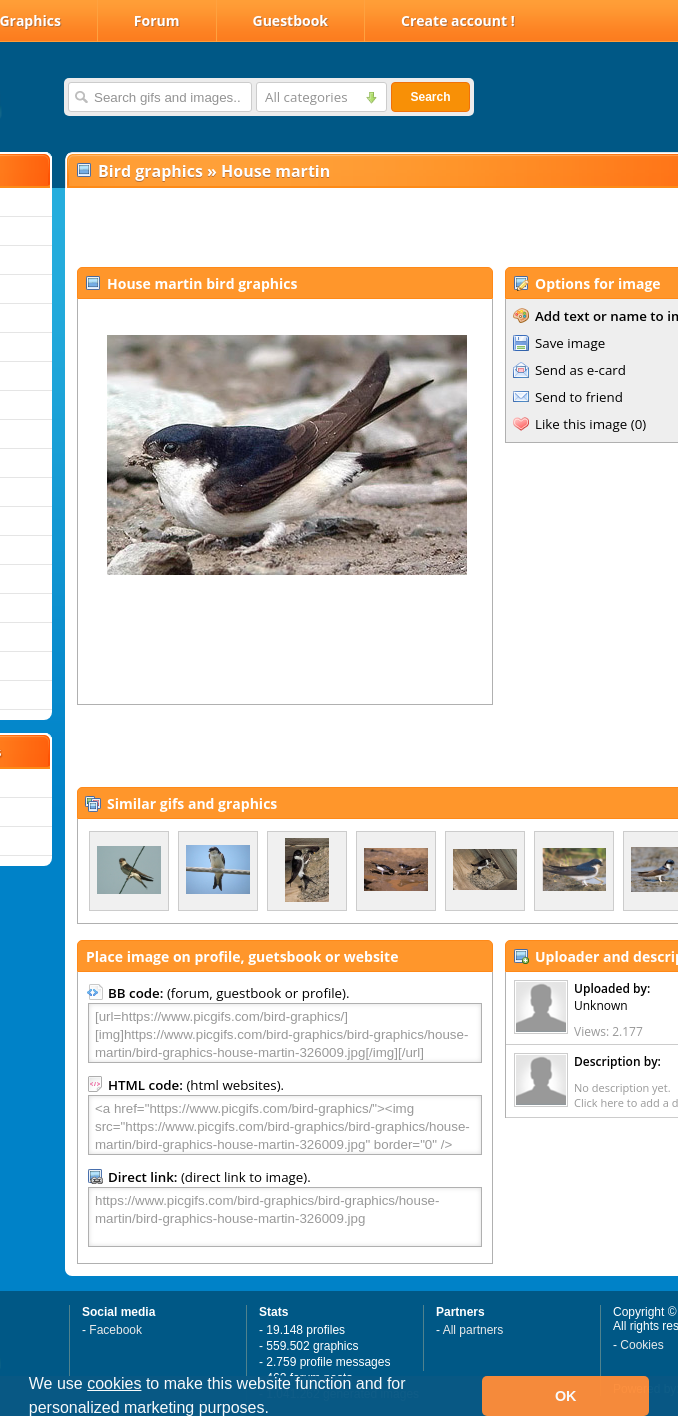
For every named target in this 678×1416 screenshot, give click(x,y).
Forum (157, 20)
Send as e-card (580, 370)
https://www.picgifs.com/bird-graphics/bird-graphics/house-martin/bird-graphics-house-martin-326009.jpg (285, 1217)
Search (430, 97)
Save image (570, 343)
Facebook (115, 1330)
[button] (276, 1410)
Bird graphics (150, 171)
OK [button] (566, 1396)
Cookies (641, 1345)
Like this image (581, 424)
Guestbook (291, 20)
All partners (473, 1330)
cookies (114, 1383)
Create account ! (458, 20)
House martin (275, 171)
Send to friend (579, 397)
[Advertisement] (301, 226)
